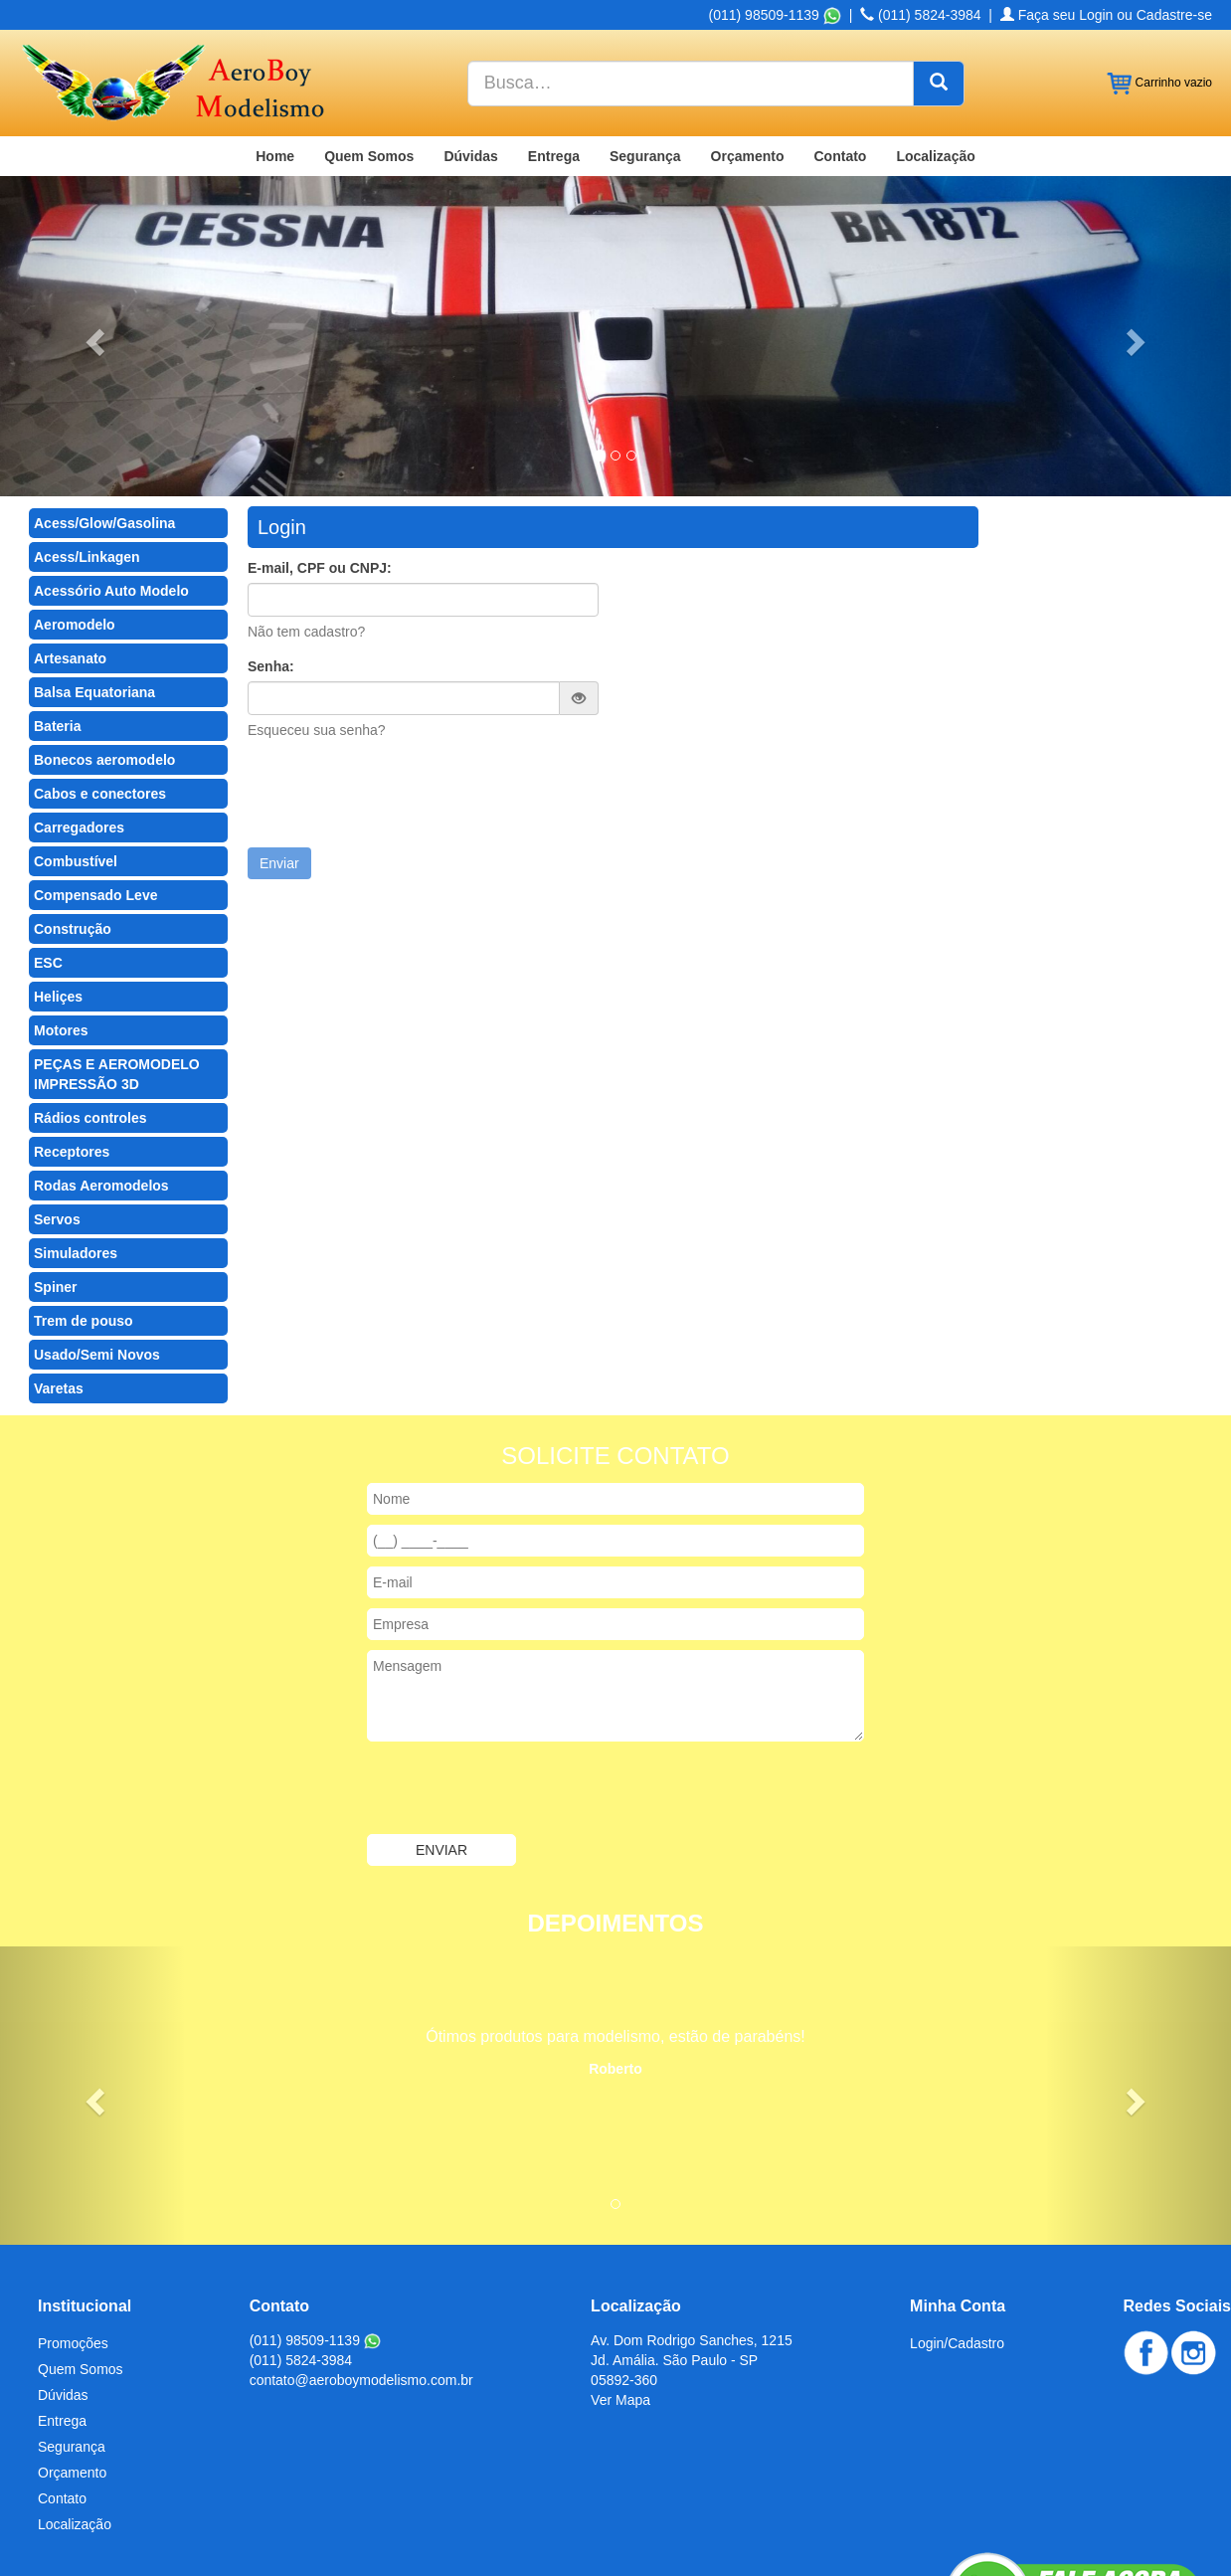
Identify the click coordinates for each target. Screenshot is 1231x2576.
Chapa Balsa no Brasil (88, 2508)
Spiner (56, 1166)
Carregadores (79, 706)
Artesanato (70, 537)
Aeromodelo (74, 503)
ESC (48, 841)
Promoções (73, 2222)
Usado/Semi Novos (97, 1233)
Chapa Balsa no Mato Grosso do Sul (290, 2508)
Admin (1192, 2546)
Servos (57, 1098)
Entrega (554, 35)
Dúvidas (470, 35)
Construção (72, 808)
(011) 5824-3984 (301, 2239)
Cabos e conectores (100, 672)
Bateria (57, 605)
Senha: (271, 545)
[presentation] (399, 672)
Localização (935, 35)
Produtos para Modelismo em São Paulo (547, 2508)
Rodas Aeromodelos (101, 1064)
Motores (61, 909)
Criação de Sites (1027, 2546)
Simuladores (75, 1132)
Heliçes (58, 875)
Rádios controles (90, 997)
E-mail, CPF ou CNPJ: (320, 447)
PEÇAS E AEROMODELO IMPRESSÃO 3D (117, 953)
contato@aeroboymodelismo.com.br (361, 2259)
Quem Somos (369, 35)
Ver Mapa (620, 2279)
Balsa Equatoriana (94, 571)
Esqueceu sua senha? (317, 609)
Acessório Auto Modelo (111, 469)
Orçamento (748, 35)
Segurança (645, 35)
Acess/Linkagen (87, 436)
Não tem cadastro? (306, 510)
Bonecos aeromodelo (104, 638)
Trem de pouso (83, 1199)
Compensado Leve (95, 774)
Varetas (59, 1267)
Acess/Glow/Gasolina (104, 402)
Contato (840, 35)
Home (275, 35)
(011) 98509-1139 (315, 2219)
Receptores (71, 1030)
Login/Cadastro (957, 2222)
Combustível (75, 740)
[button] (92, 215)
